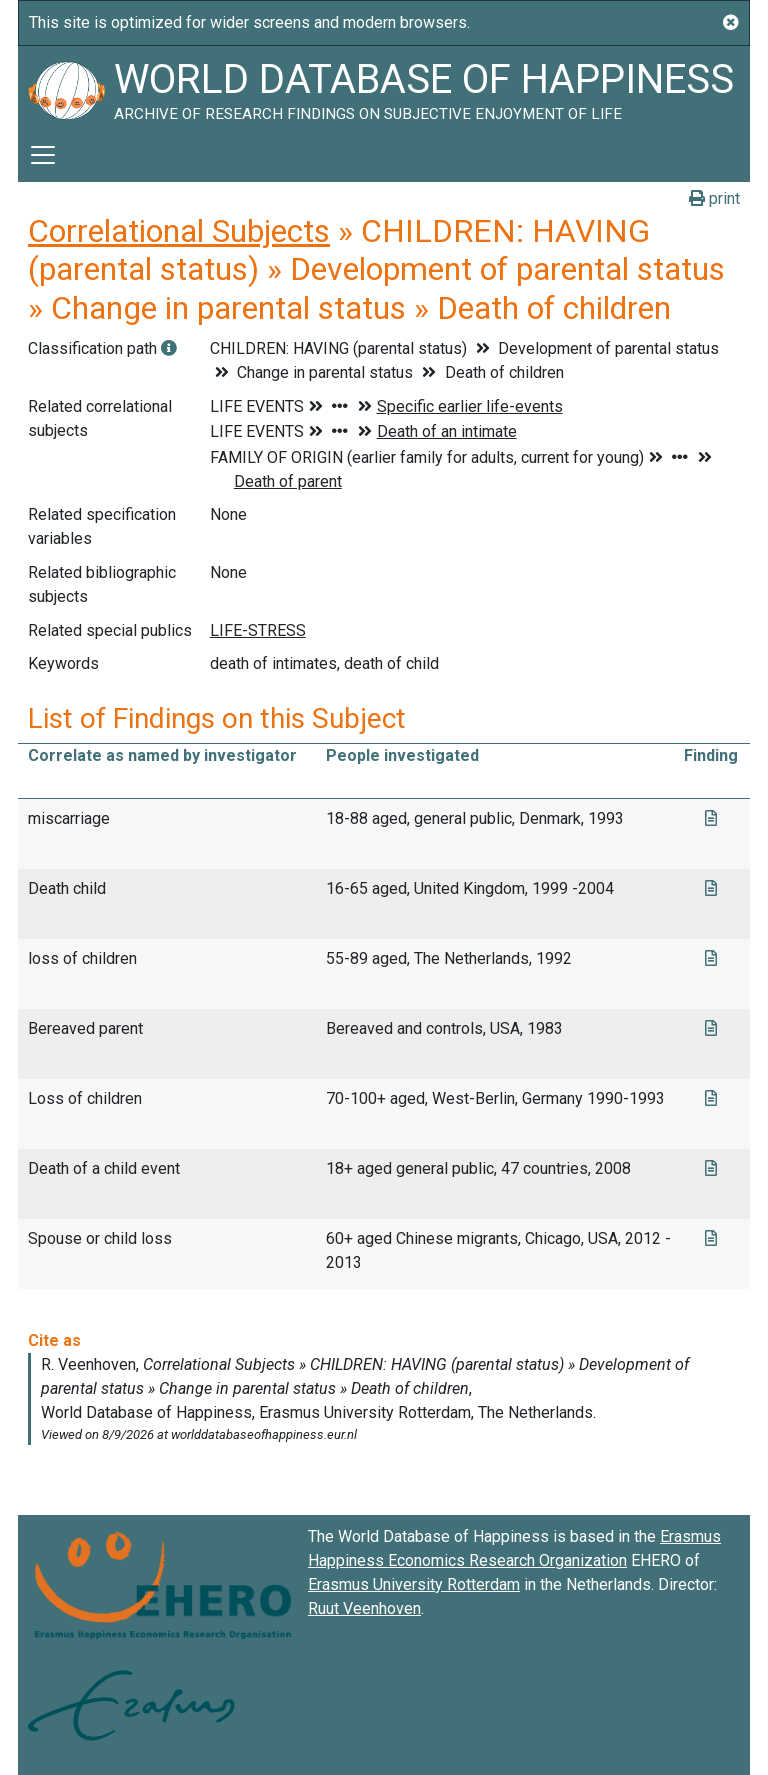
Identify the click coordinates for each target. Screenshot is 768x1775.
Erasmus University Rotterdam (414, 1584)
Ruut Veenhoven (364, 1608)
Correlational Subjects (179, 231)
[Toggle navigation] (43, 155)
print (714, 198)
